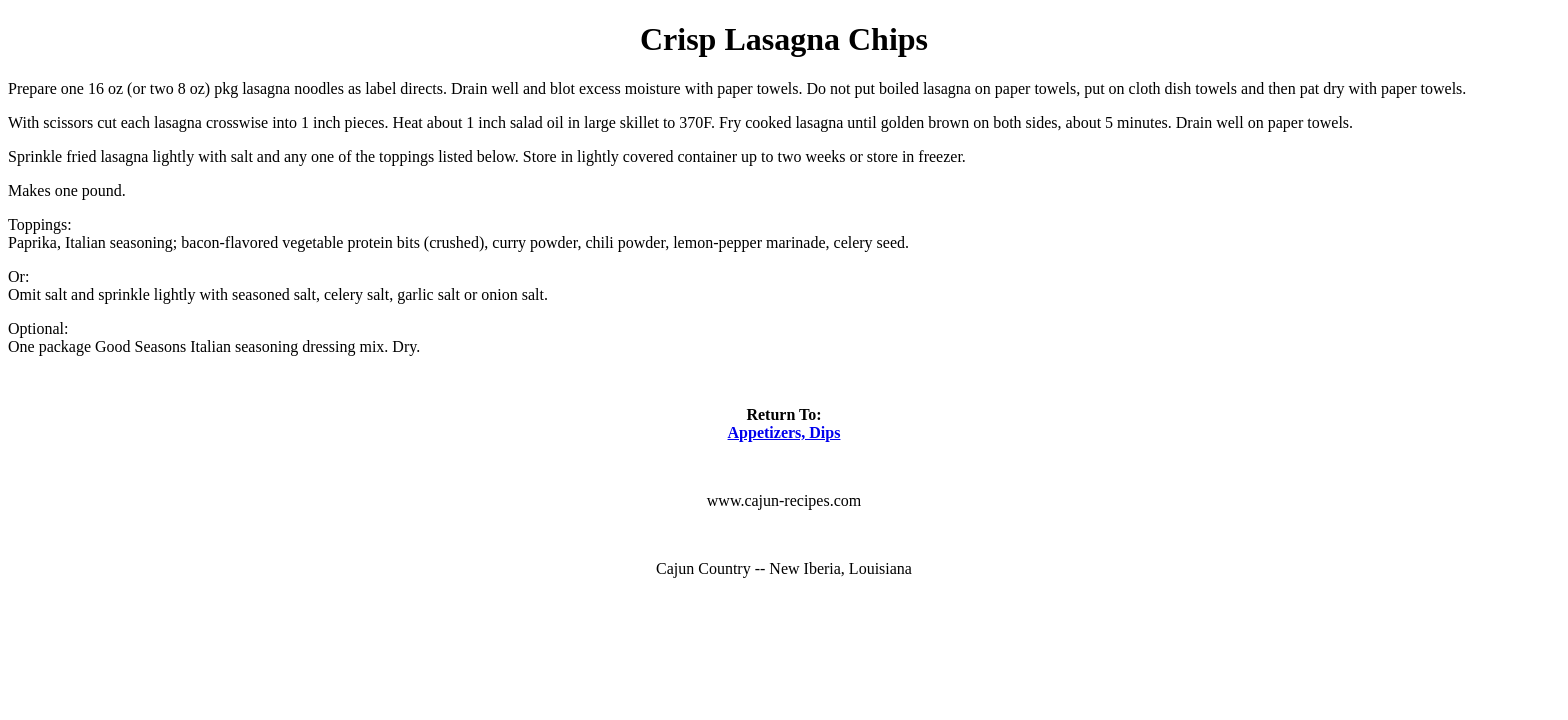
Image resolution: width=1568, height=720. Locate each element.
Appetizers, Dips (784, 432)
